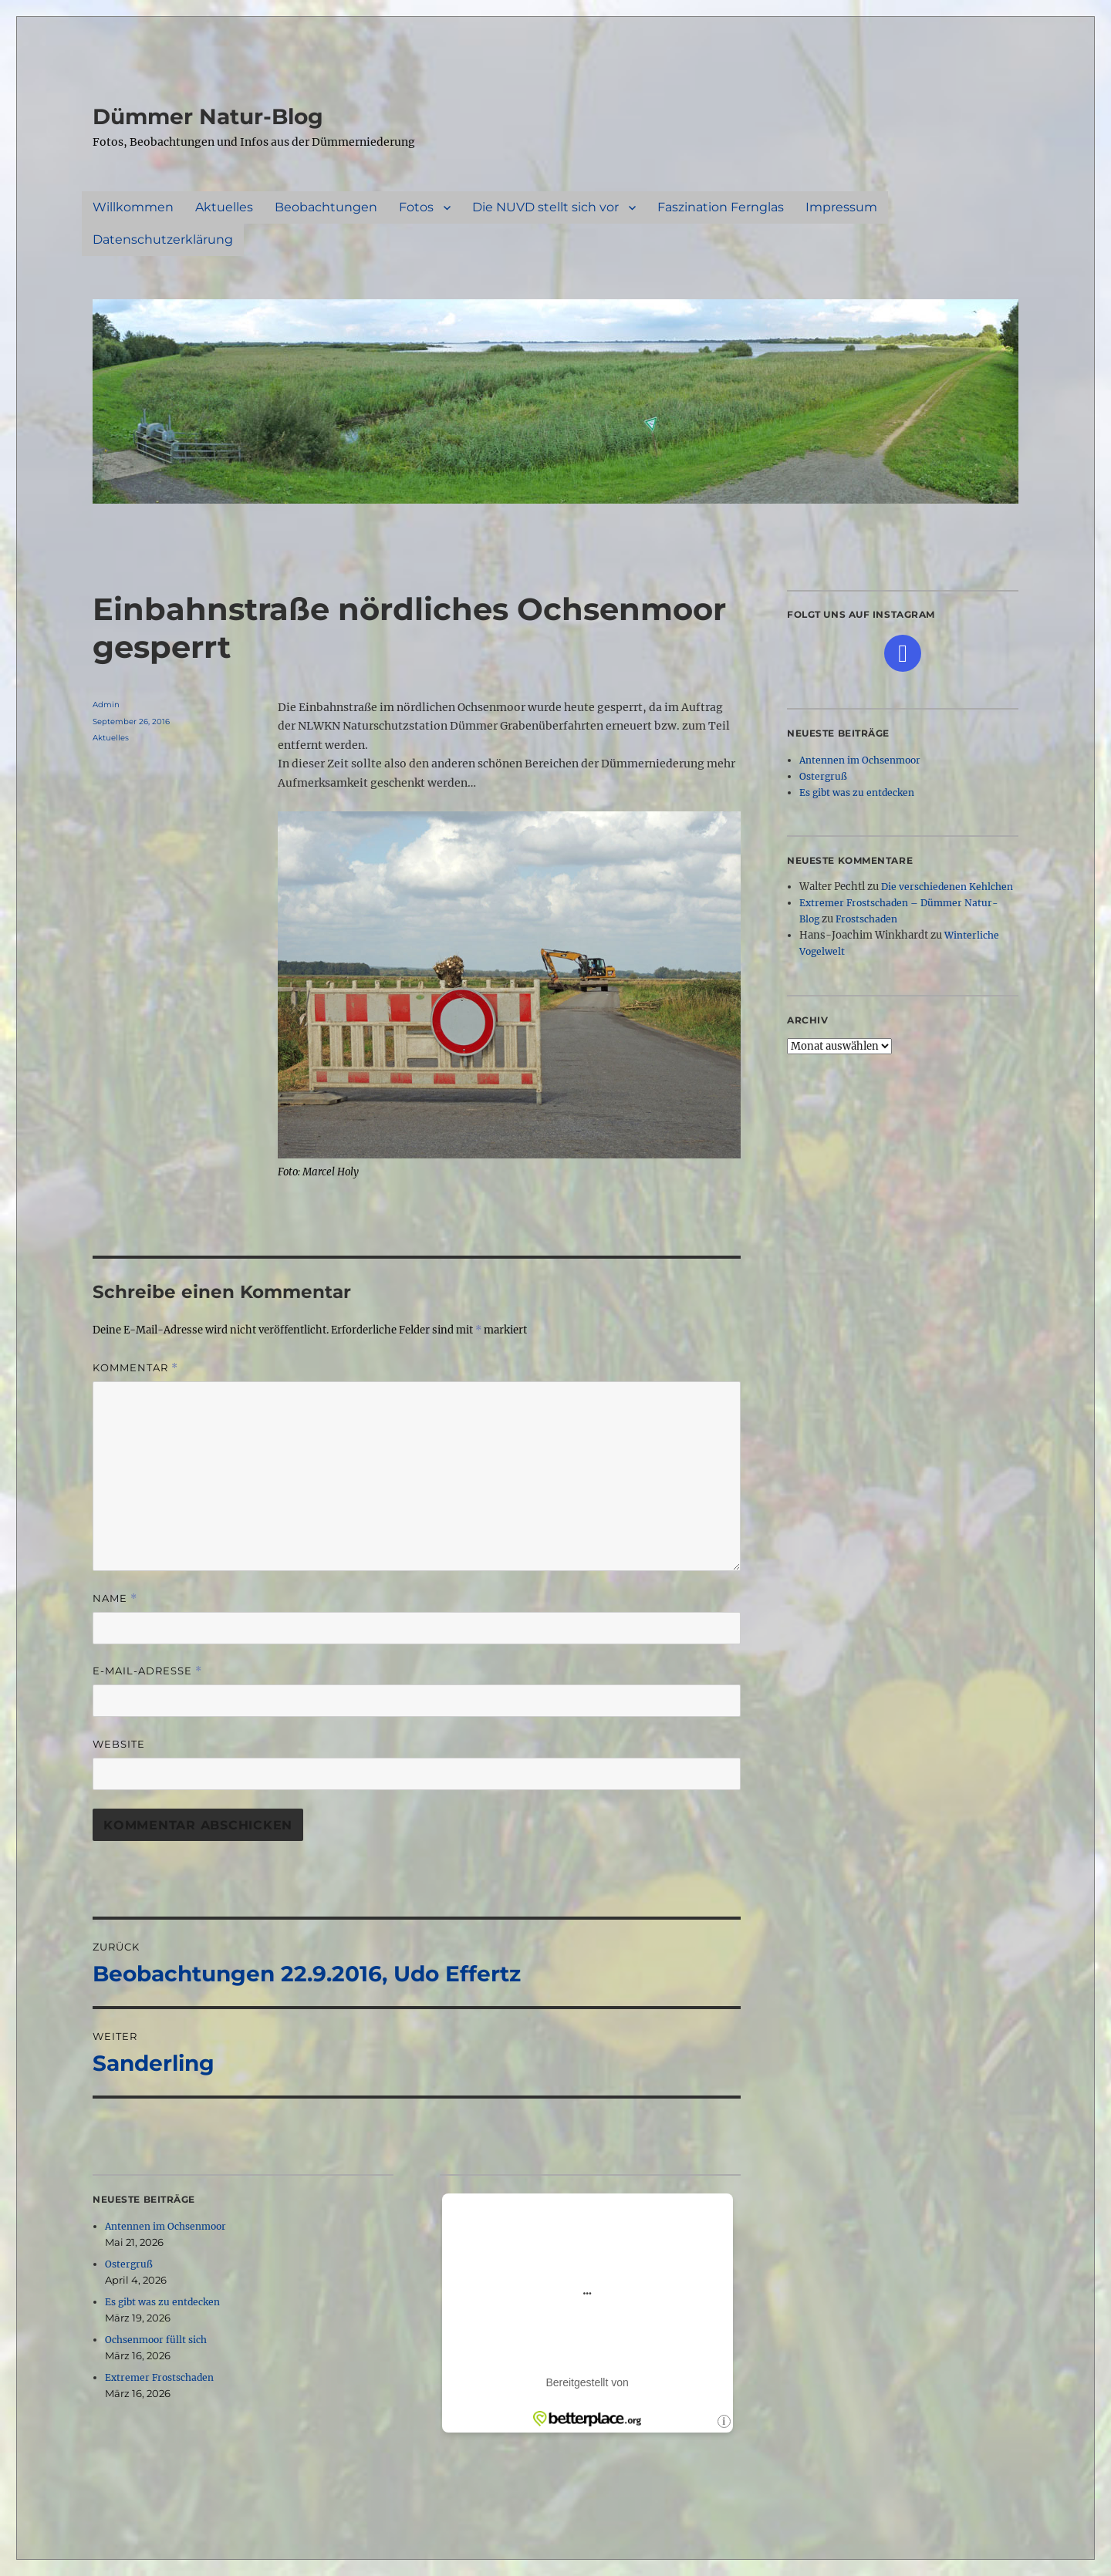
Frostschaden (866, 919)
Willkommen (133, 207)
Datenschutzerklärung (163, 239)
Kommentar (135, 1367)
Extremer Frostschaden (159, 2377)
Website (119, 1744)
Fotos (416, 207)
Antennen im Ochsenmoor (165, 2226)
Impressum (841, 207)
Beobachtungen (326, 207)
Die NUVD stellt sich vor (545, 207)
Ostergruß (129, 2264)
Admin (106, 705)
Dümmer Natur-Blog (208, 116)
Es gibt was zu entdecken (162, 2302)
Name (115, 1598)
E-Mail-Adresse (147, 1670)
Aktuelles (224, 207)
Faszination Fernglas (720, 207)
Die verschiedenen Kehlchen (947, 886)
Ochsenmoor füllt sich (156, 2339)
